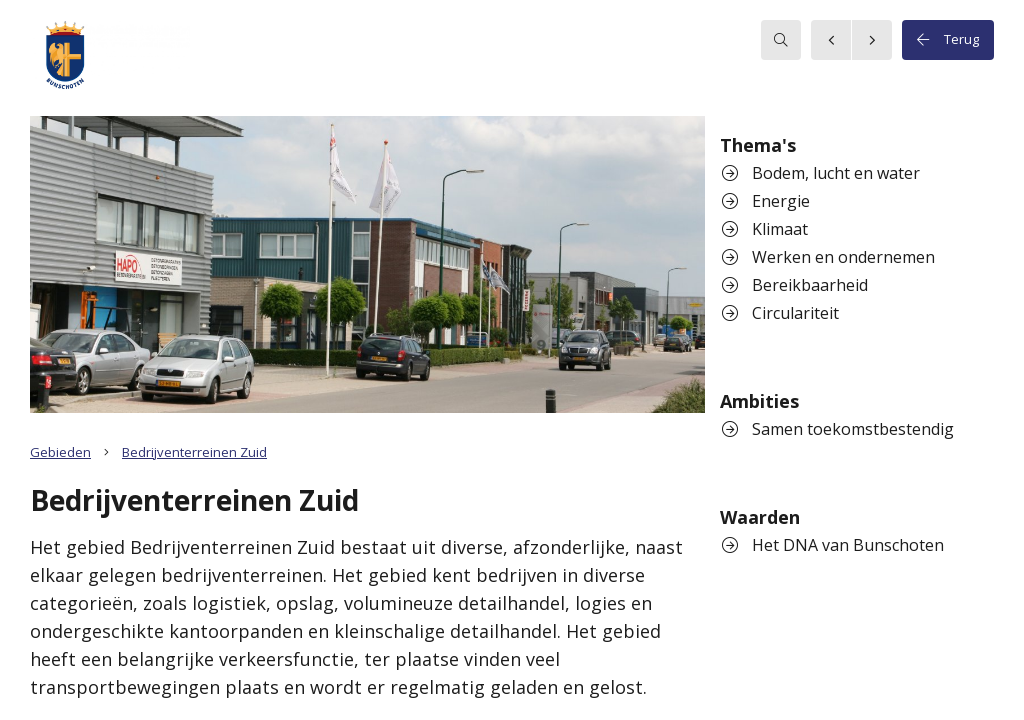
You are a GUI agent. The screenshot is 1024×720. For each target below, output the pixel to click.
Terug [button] (948, 40)
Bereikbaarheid (795, 285)
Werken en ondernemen (828, 257)
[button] (110, 58)
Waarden (760, 517)
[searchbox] (781, 40)
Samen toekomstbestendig (838, 429)
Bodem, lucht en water (821, 173)
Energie (766, 201)
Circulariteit (780, 313)
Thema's (758, 145)
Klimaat (765, 229)
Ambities (759, 401)
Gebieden (60, 452)
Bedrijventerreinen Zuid (194, 452)
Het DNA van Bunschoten (833, 545)
